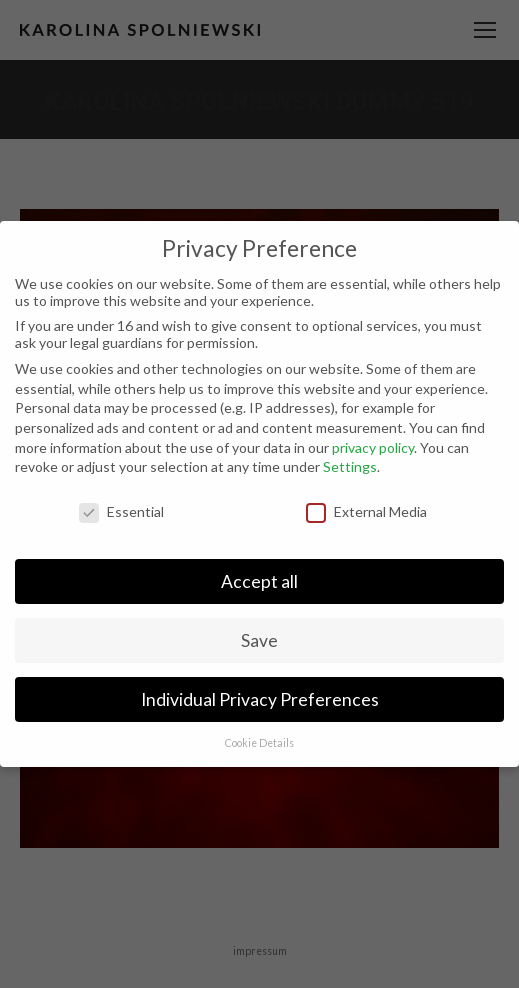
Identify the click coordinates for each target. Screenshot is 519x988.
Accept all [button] (259, 581)
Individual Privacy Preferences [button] (260, 699)
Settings (350, 466)
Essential (121, 511)
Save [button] (259, 640)
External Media (366, 511)
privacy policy (373, 447)
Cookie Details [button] (259, 743)
